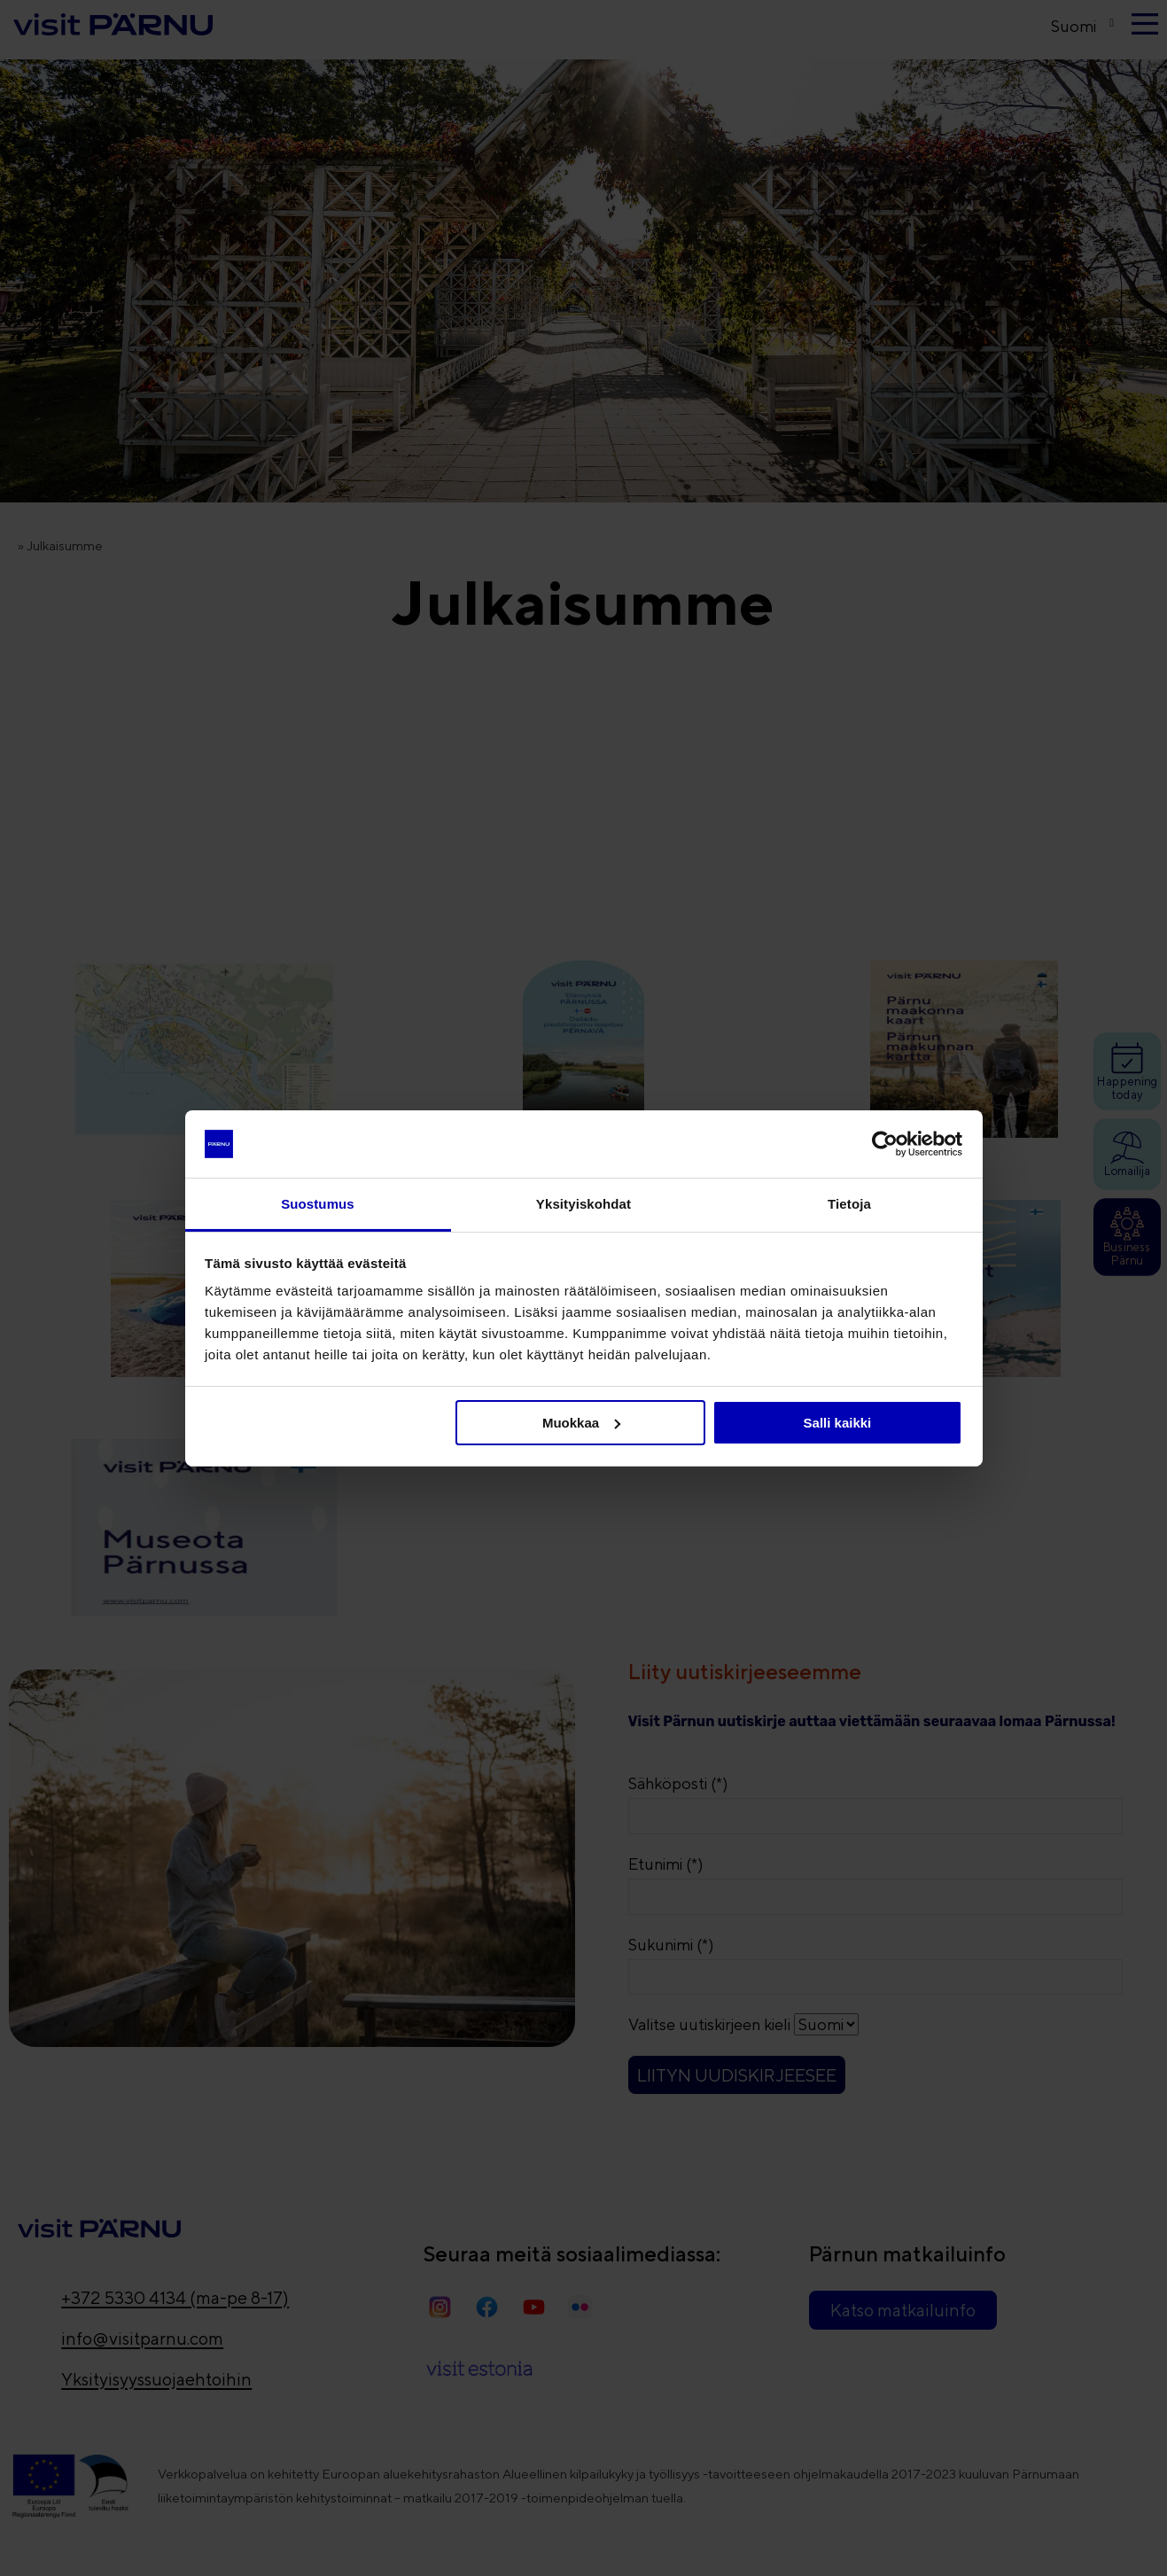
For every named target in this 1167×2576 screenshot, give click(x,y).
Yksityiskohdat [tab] (583, 1203)
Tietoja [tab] (849, 1203)
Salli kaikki (838, 1422)
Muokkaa (581, 1422)
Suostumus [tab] (317, 1203)
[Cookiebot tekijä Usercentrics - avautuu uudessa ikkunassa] (884, 1144)
